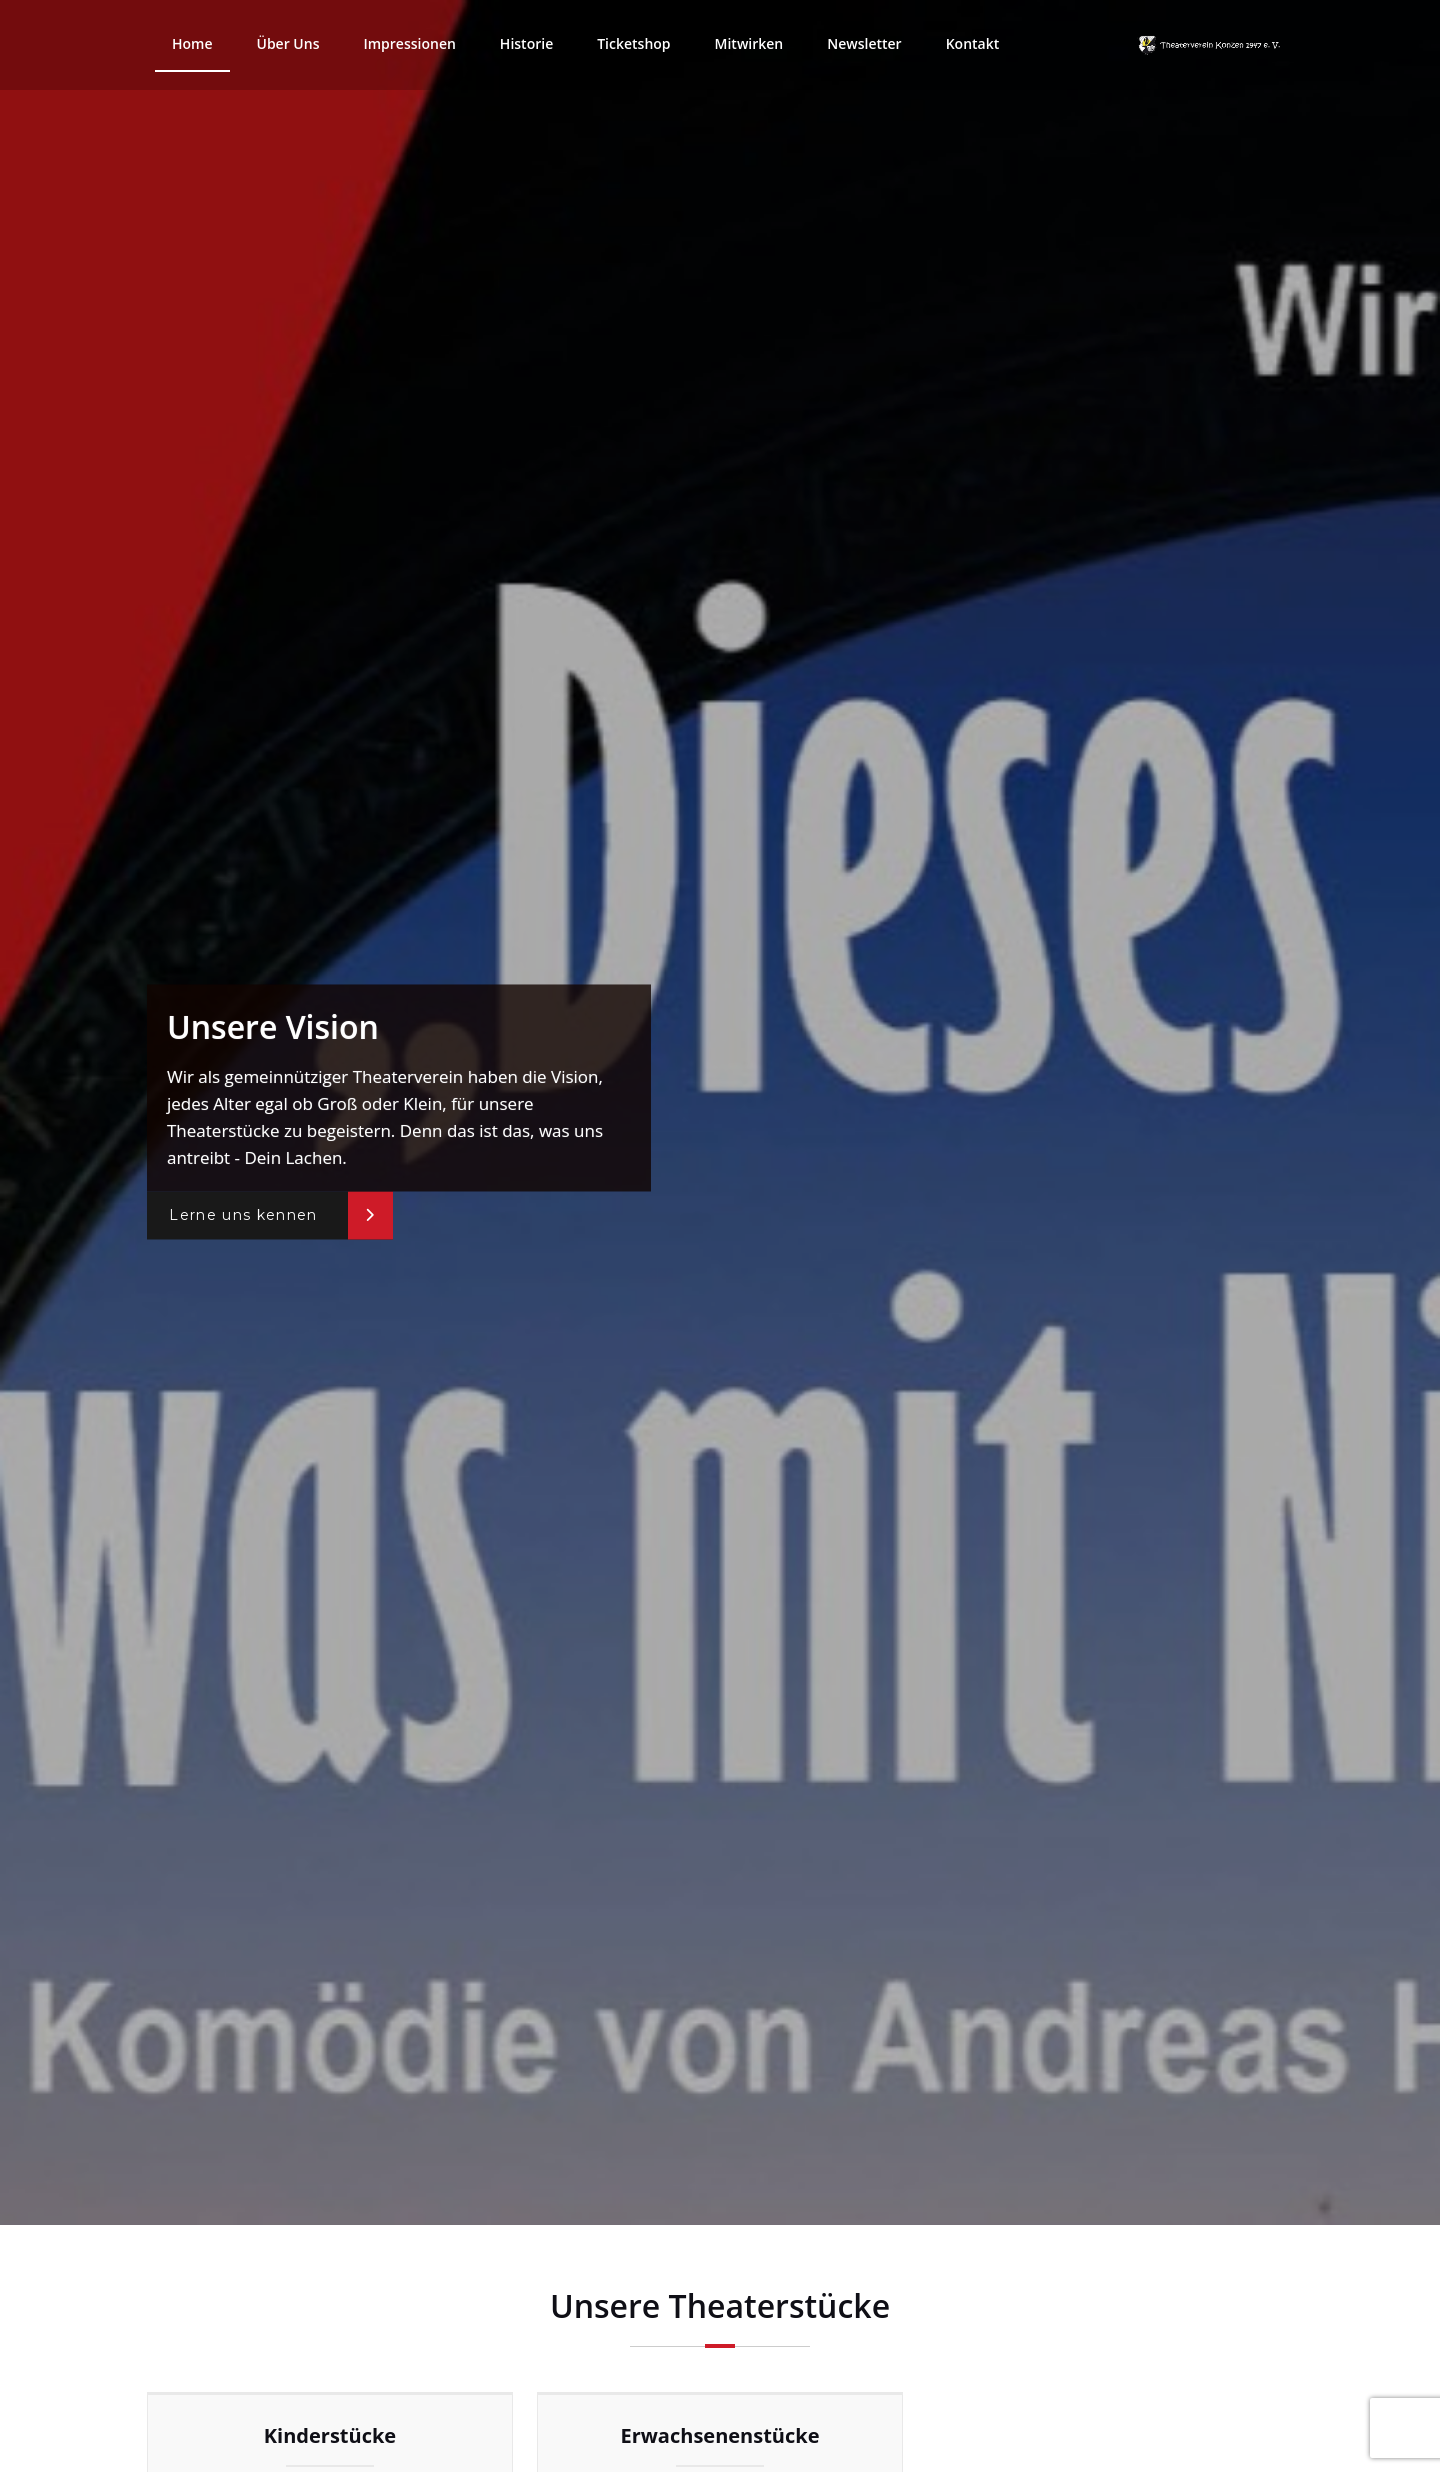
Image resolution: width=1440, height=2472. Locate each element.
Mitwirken (749, 43)
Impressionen (409, 43)
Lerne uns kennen (243, 1216)
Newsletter (864, 43)
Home (192, 43)
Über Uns (288, 43)
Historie (526, 43)
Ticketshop (633, 43)
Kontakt (973, 43)
